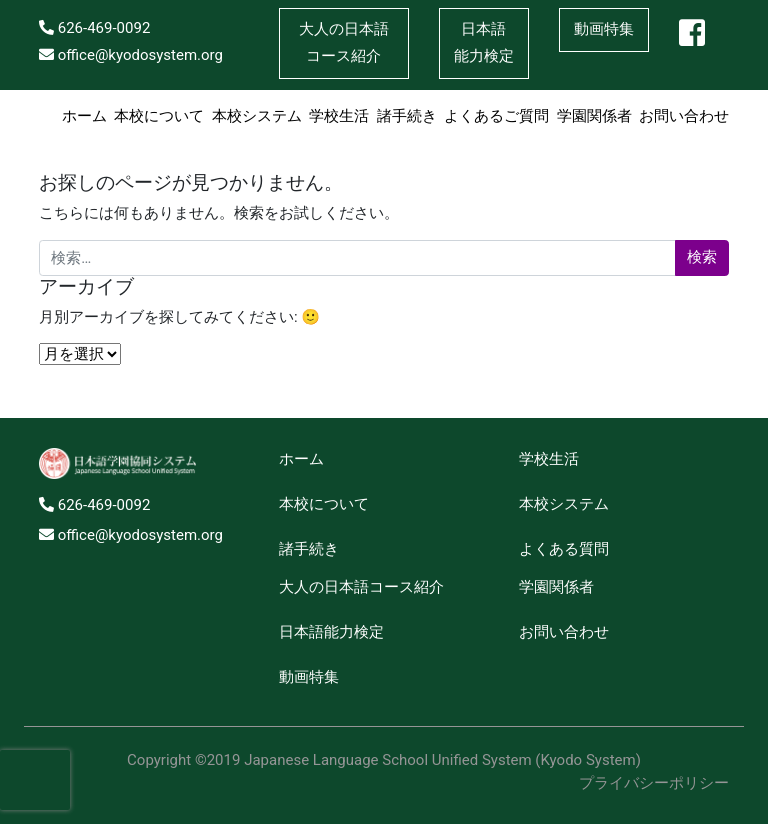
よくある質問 (564, 549)
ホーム (84, 116)
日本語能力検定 (331, 632)
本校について (159, 116)
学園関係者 (594, 116)
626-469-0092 (94, 28)
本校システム (257, 116)
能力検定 (484, 40)
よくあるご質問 (496, 116)
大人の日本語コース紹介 (361, 587)
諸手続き (407, 116)
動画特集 (604, 29)
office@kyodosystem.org (131, 55)
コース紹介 (344, 40)
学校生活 (339, 116)
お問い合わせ (684, 116)
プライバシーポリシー (654, 783)
